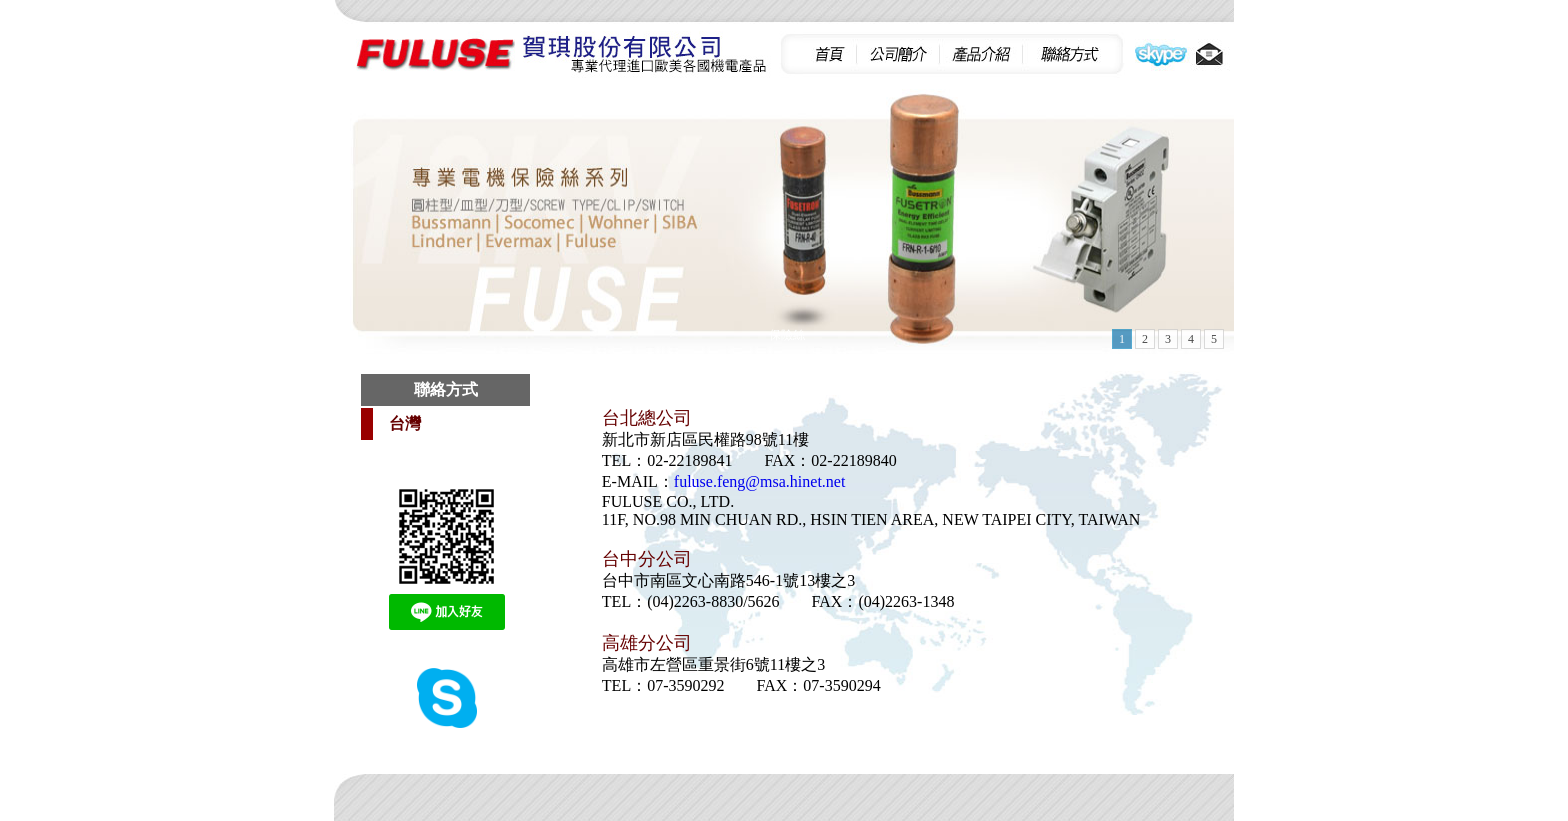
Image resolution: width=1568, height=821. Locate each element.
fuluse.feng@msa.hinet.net (760, 481)
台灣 (405, 423)
